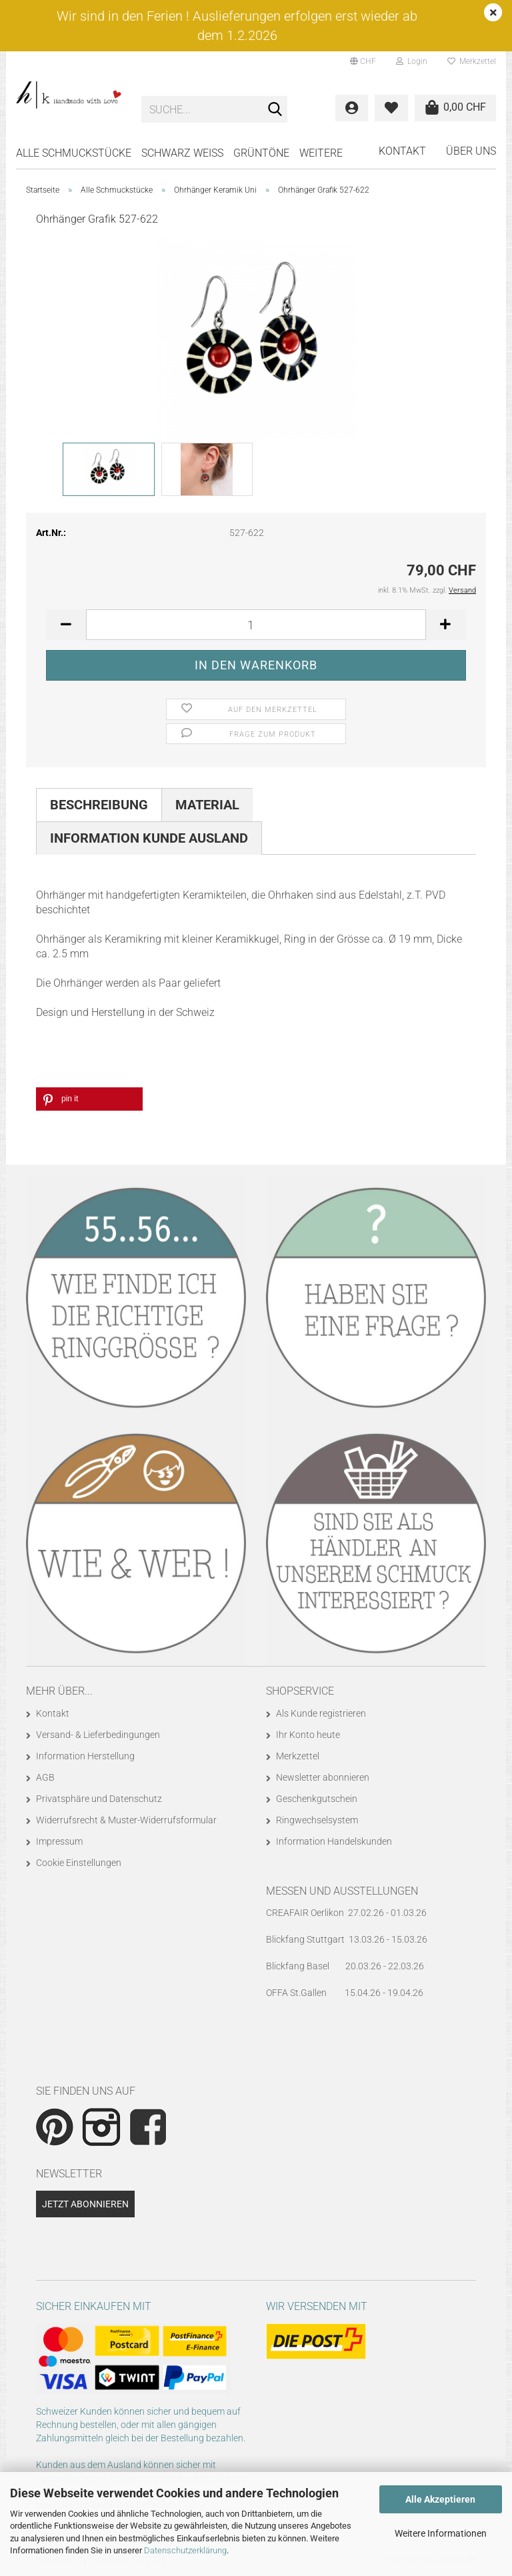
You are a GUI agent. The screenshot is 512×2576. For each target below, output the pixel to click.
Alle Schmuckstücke (73, 153)
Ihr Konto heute (308, 1734)
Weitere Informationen (441, 2533)
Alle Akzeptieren (440, 2499)
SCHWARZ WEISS (182, 153)
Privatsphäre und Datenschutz (99, 1798)
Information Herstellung (85, 1756)
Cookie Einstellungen (78, 1862)
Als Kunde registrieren (321, 1713)
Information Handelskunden (334, 1841)
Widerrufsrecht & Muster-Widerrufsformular (126, 1820)
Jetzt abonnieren (85, 2204)
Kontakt (402, 151)
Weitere (321, 153)
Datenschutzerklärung (185, 2550)
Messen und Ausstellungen (342, 1891)
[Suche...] (274, 110)
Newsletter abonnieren (322, 1777)
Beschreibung (99, 805)
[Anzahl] (256, 624)
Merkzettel (471, 61)
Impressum (59, 1841)
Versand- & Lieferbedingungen (98, 1734)
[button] (363, 61)
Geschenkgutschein (316, 1798)
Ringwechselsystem (317, 1820)
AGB (45, 1777)
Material (207, 805)
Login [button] (411, 61)
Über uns (471, 151)
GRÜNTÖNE (261, 153)
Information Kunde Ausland (149, 838)
